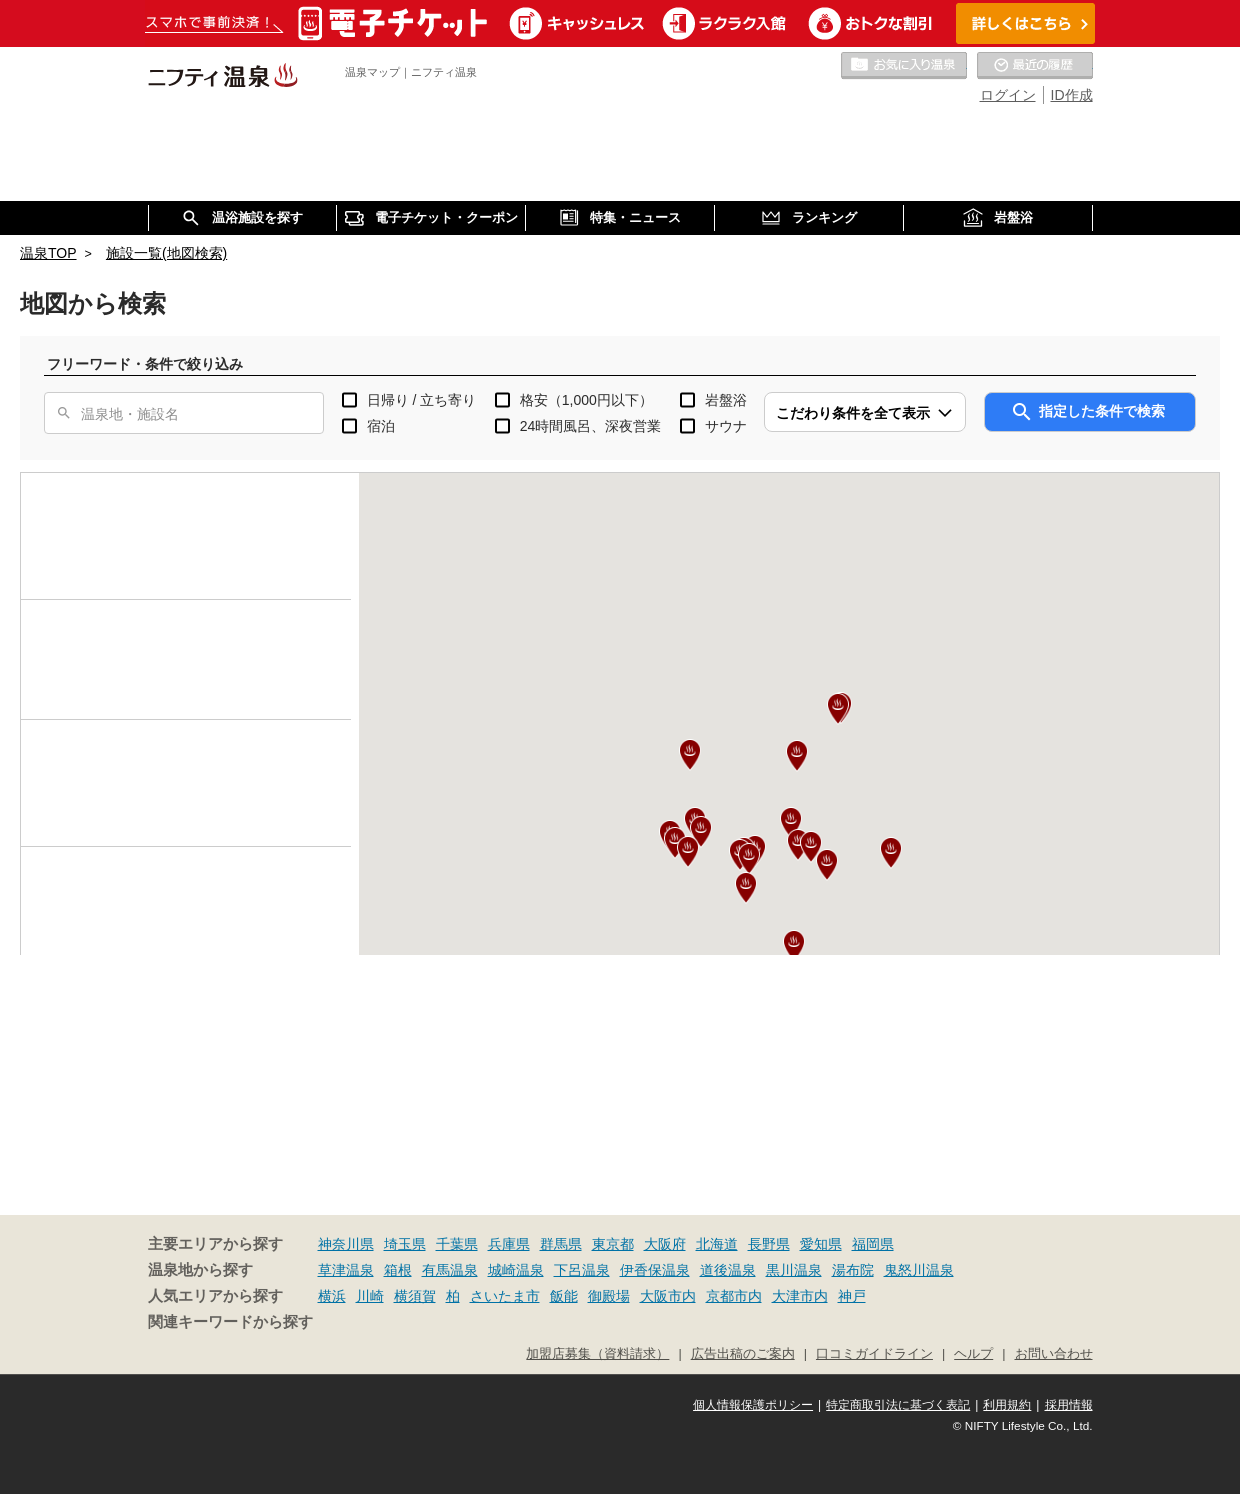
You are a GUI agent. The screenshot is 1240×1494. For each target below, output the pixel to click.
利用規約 (1007, 1405)
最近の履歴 (1035, 66)
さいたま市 (505, 1296)
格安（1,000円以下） (586, 400)
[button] (791, 823)
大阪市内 (668, 1296)
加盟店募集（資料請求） (597, 1354)
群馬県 (561, 1244)
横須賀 (415, 1296)
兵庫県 (509, 1244)
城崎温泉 (516, 1270)
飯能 (564, 1296)
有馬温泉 (450, 1270)
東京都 (613, 1244)
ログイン (1008, 95)
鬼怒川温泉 (919, 1270)
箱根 (398, 1270)
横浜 (332, 1296)
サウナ (726, 426)
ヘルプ (973, 1354)
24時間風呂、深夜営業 (591, 426)
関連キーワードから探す (230, 1322)
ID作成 (1072, 95)
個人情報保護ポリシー (753, 1405)
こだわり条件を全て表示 (853, 413)
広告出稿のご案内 (743, 1354)
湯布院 (853, 1270)
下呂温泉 (582, 1270)
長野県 (769, 1244)
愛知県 (821, 1244)
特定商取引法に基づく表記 (898, 1405)
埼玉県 (405, 1244)
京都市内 (734, 1296)
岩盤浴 (726, 400)
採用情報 (1069, 1405)
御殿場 (609, 1296)
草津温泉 (346, 1270)
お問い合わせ (1054, 1354)
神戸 (852, 1296)
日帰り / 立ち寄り (422, 400)
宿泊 (381, 426)
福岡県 (873, 1244)
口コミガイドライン (874, 1354)
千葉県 (457, 1244)
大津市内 (800, 1296)
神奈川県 (346, 1244)
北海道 (717, 1244)
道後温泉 (728, 1270)
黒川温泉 (794, 1270)
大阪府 (665, 1244)
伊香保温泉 (655, 1270)
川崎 (370, 1296)
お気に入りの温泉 (904, 66)
